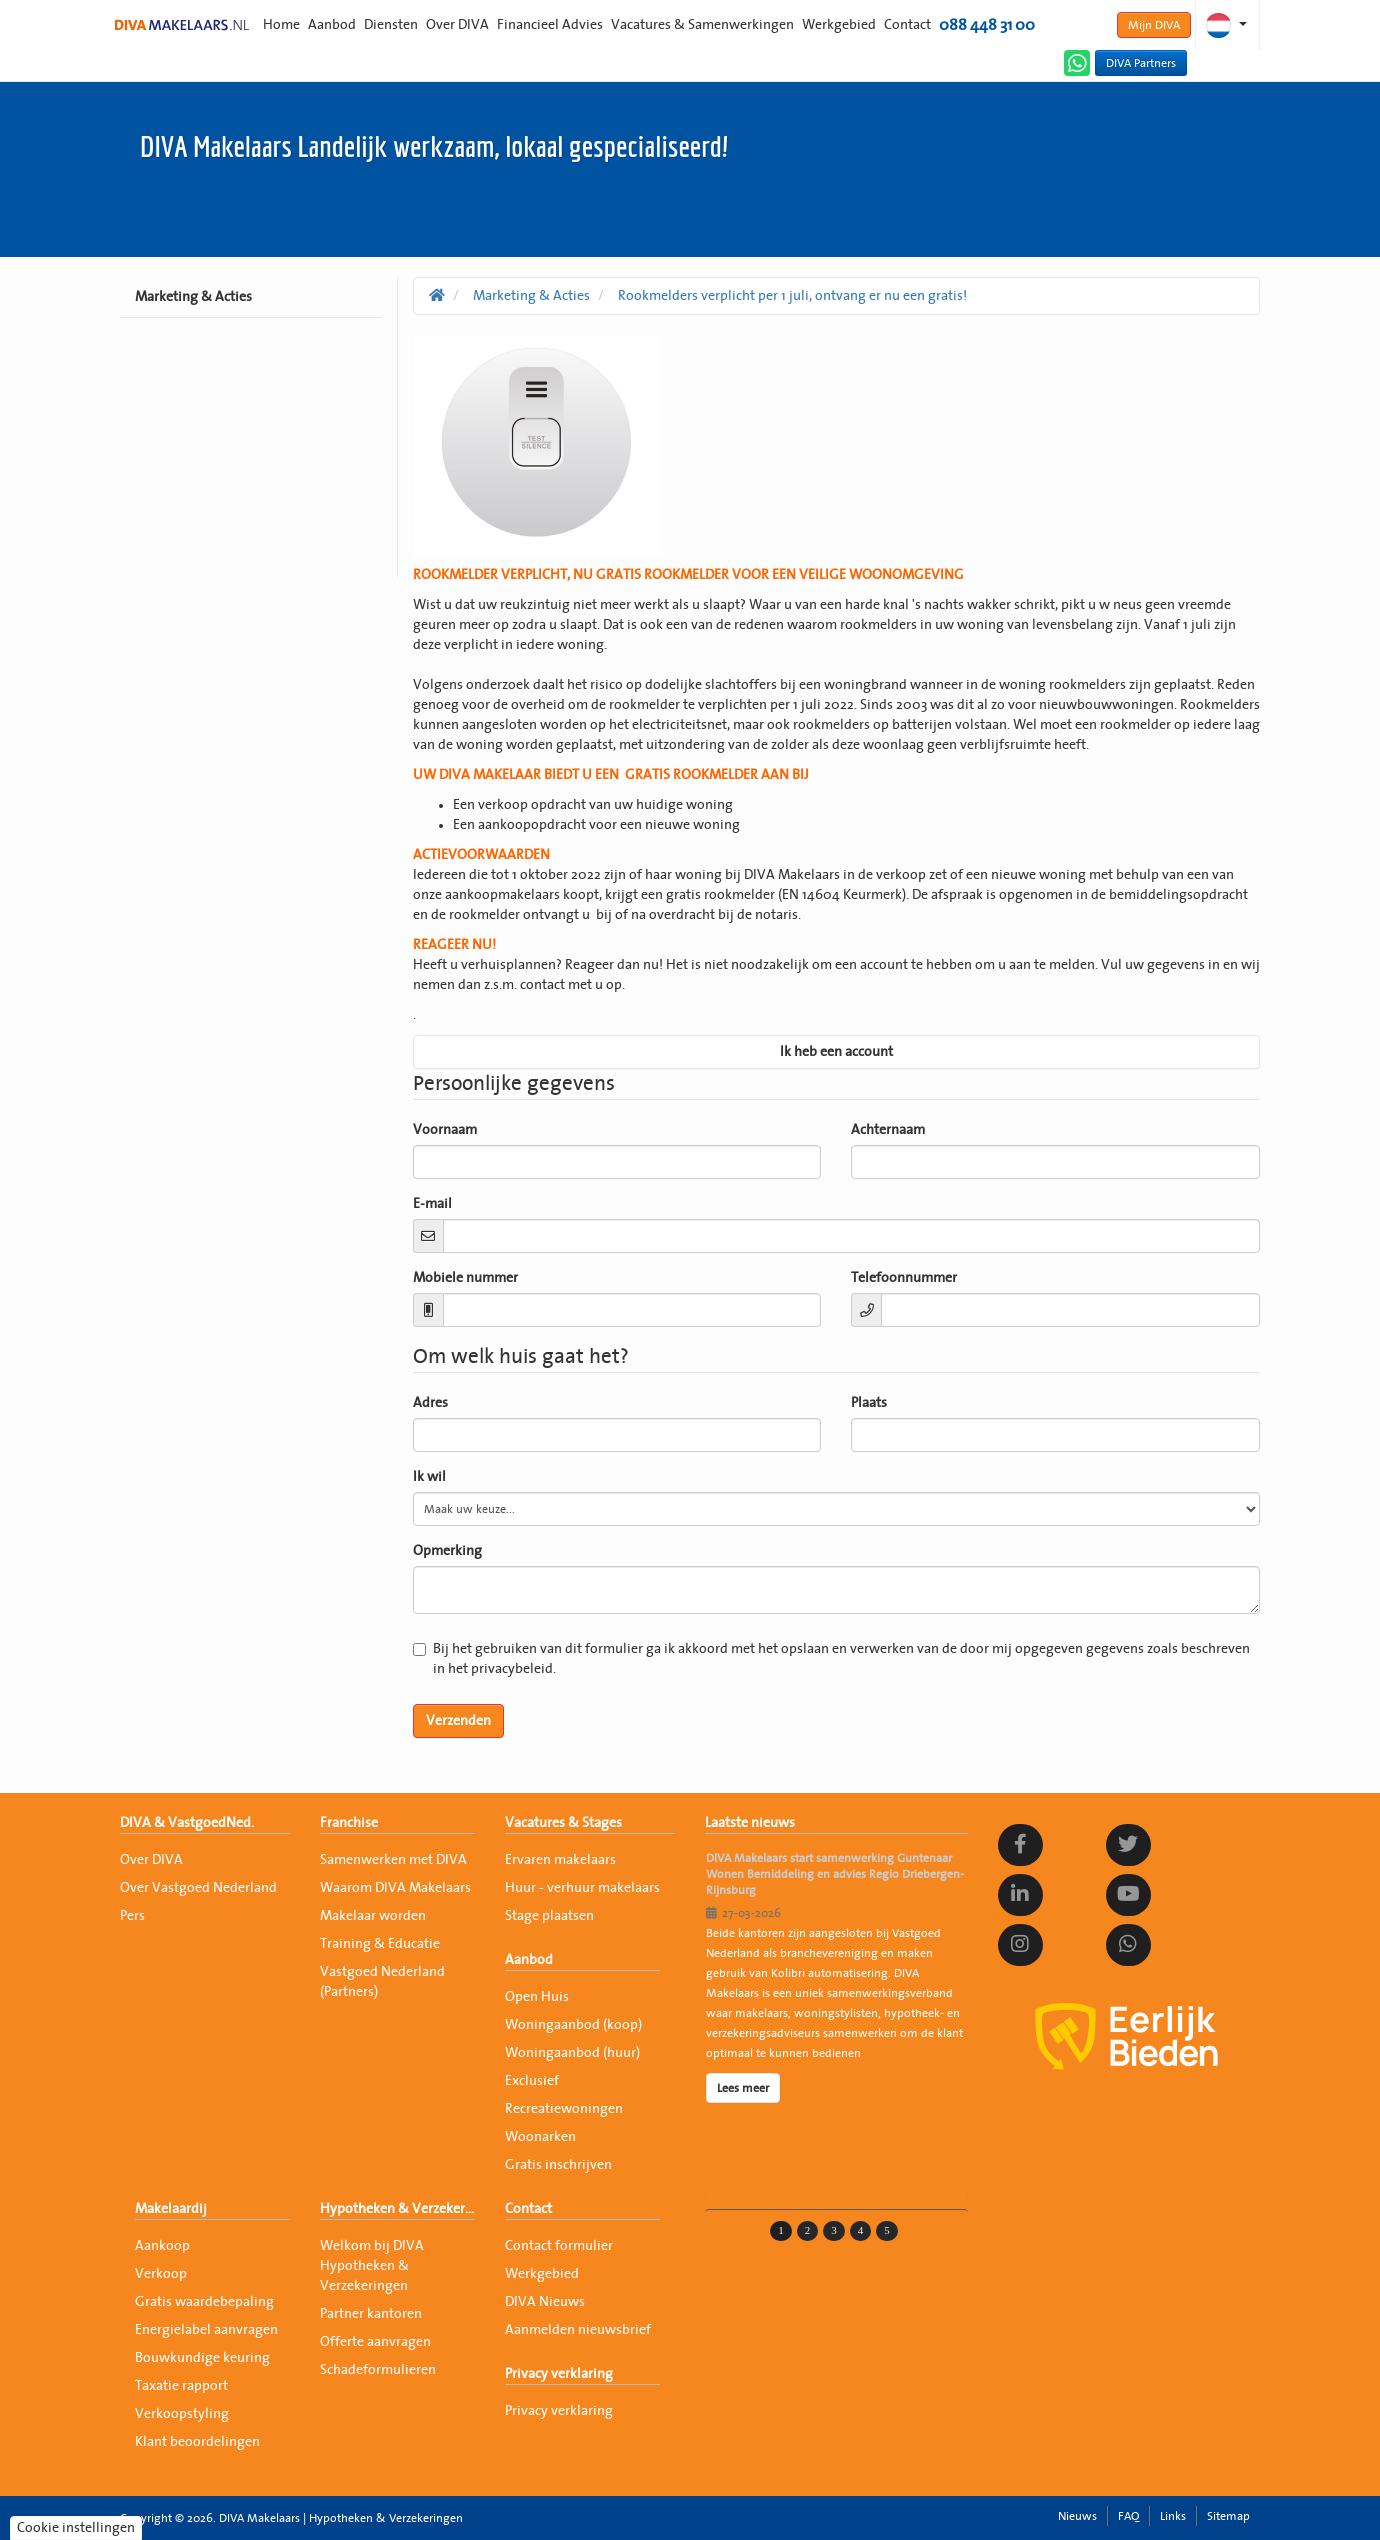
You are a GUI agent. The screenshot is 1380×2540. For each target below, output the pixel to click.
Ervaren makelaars (560, 1860)
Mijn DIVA (1154, 25)
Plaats (869, 1403)
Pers (132, 1916)
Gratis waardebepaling (204, 2302)
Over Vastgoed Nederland (198, 1888)
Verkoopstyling (182, 2414)
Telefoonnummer (904, 1278)
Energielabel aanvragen (206, 2330)
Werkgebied (839, 25)
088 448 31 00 (987, 25)
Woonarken (540, 2137)
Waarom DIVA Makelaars (395, 1888)
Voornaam (445, 1130)
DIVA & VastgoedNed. (187, 1823)
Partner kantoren (371, 2314)
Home (281, 25)
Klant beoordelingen (197, 2442)
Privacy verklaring (559, 2374)
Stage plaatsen (549, 1916)
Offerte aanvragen (375, 2342)
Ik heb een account (836, 1052)
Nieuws (1077, 2516)
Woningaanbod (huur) (572, 2053)
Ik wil (429, 1477)
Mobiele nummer (465, 1278)
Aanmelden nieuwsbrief (578, 2330)
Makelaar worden (373, 1916)
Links (1173, 2516)
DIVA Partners (1141, 63)
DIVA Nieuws (545, 2302)
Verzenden (458, 1721)
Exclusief (532, 2081)
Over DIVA (457, 25)
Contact (907, 25)
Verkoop (161, 2274)
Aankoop (162, 2246)
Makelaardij (171, 2209)
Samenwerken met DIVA (393, 1860)
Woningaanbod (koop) (573, 2025)
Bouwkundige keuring (202, 2358)
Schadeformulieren (378, 2370)
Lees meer (743, 2088)
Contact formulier (559, 2246)
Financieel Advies (550, 25)
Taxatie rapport (181, 2386)
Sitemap (1228, 2516)
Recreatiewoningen (564, 2109)
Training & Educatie (380, 1944)
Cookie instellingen (76, 2528)
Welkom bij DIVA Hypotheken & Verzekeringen (372, 2266)
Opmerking (447, 1551)
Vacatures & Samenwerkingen (702, 25)
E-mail (432, 1204)
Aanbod (332, 25)
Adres (430, 1403)
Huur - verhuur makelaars (582, 1888)
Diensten (391, 25)
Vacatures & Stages (563, 1823)
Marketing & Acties (193, 297)
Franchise (349, 1823)
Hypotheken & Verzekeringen (397, 2209)
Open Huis (537, 1997)
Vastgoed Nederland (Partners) (382, 1982)
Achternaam (888, 1130)
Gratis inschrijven (558, 2165)
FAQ (1128, 2516)
